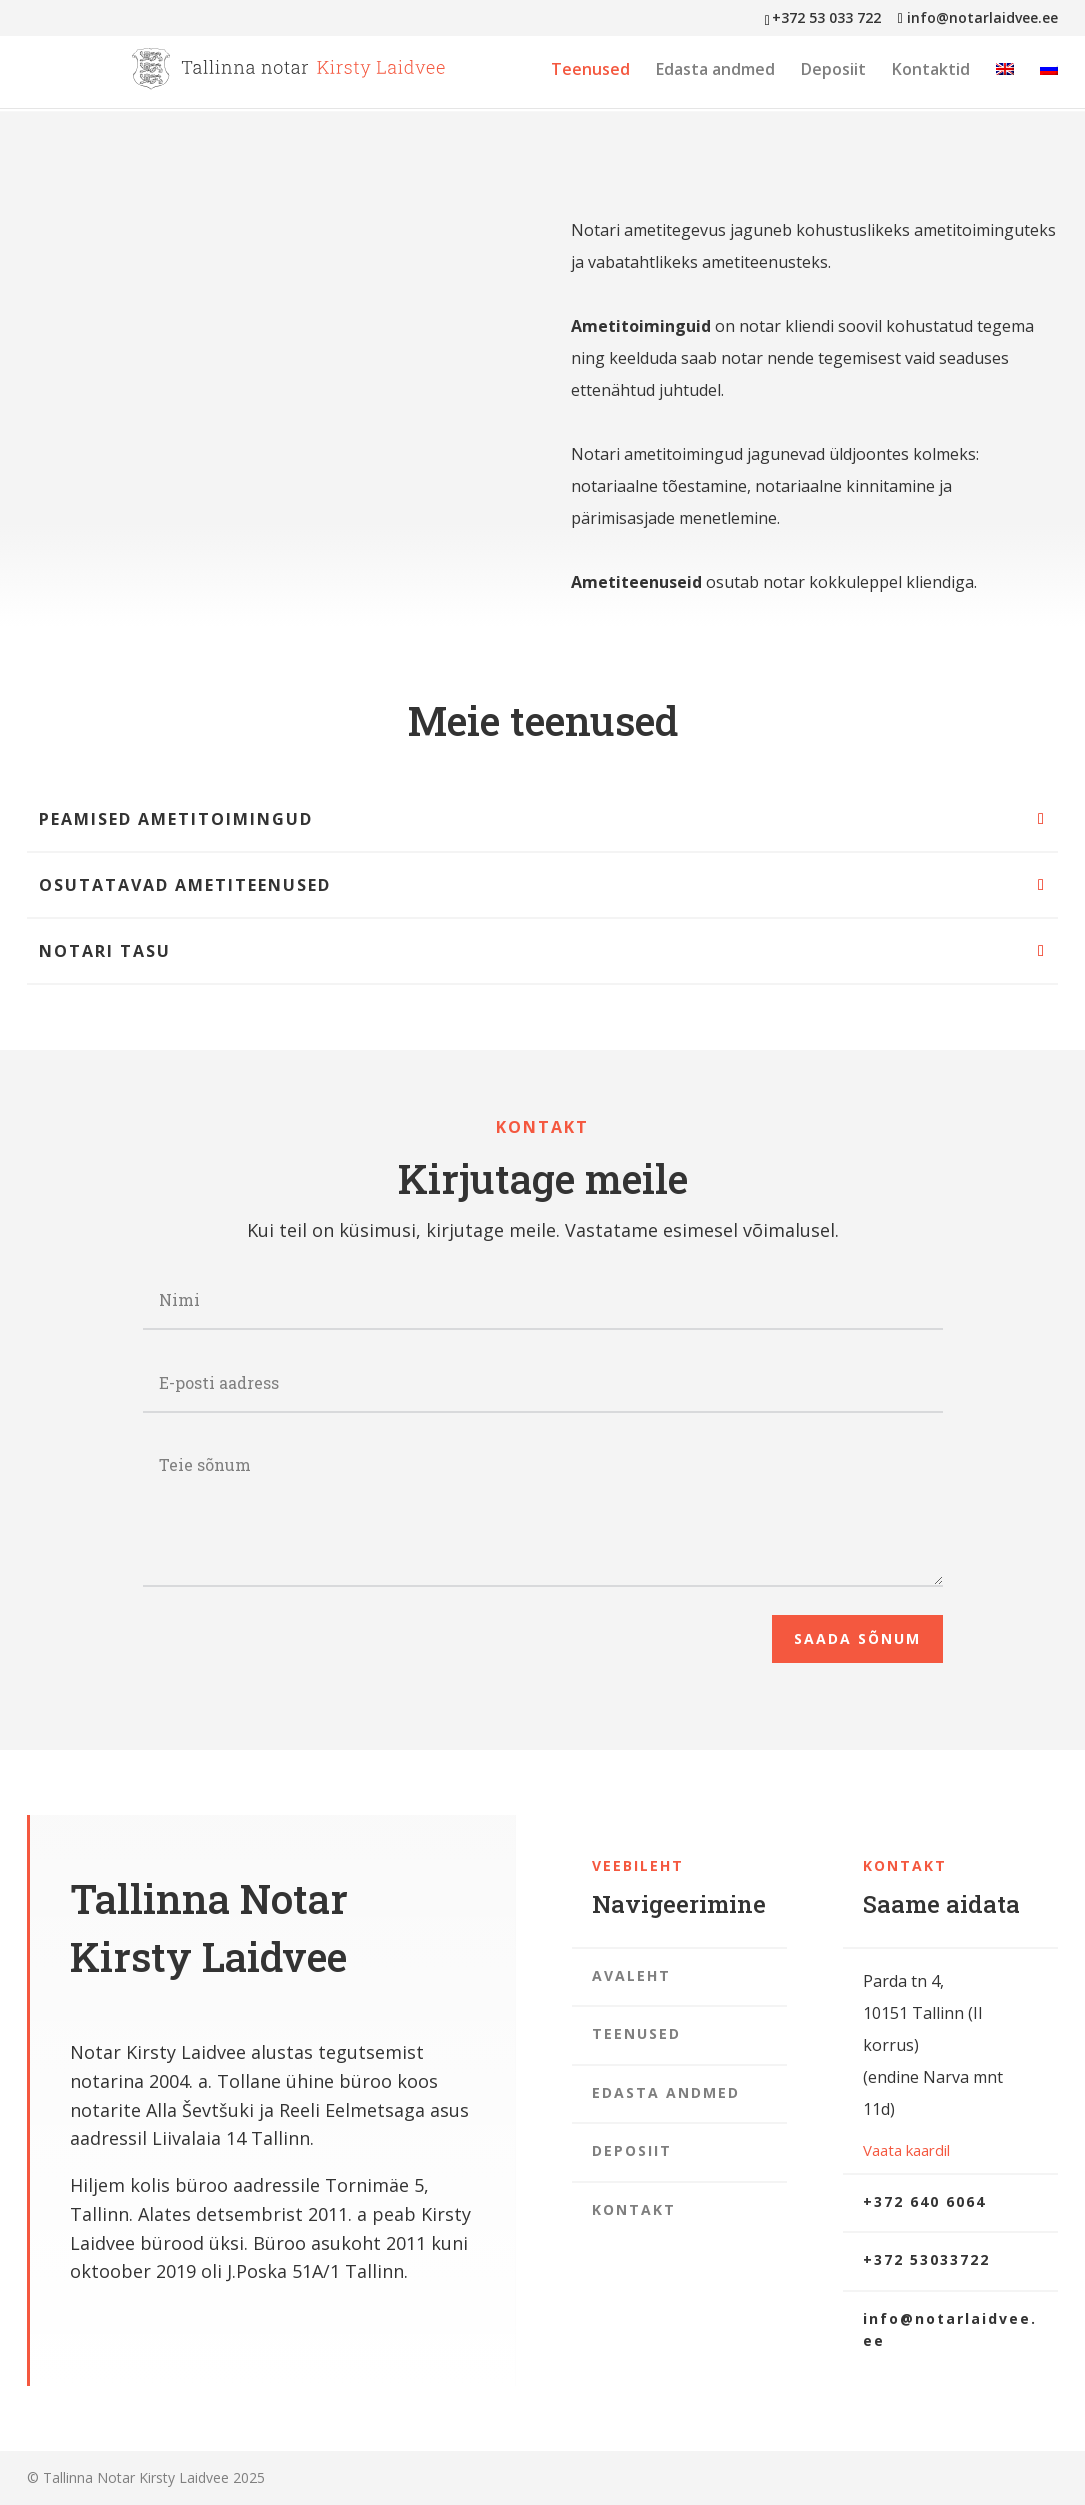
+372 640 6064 (924, 2201)
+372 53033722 (926, 2259)
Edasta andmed (715, 71)
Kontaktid (931, 71)
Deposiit (833, 71)
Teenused (590, 71)
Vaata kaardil (906, 2150)
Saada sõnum (857, 1638)
